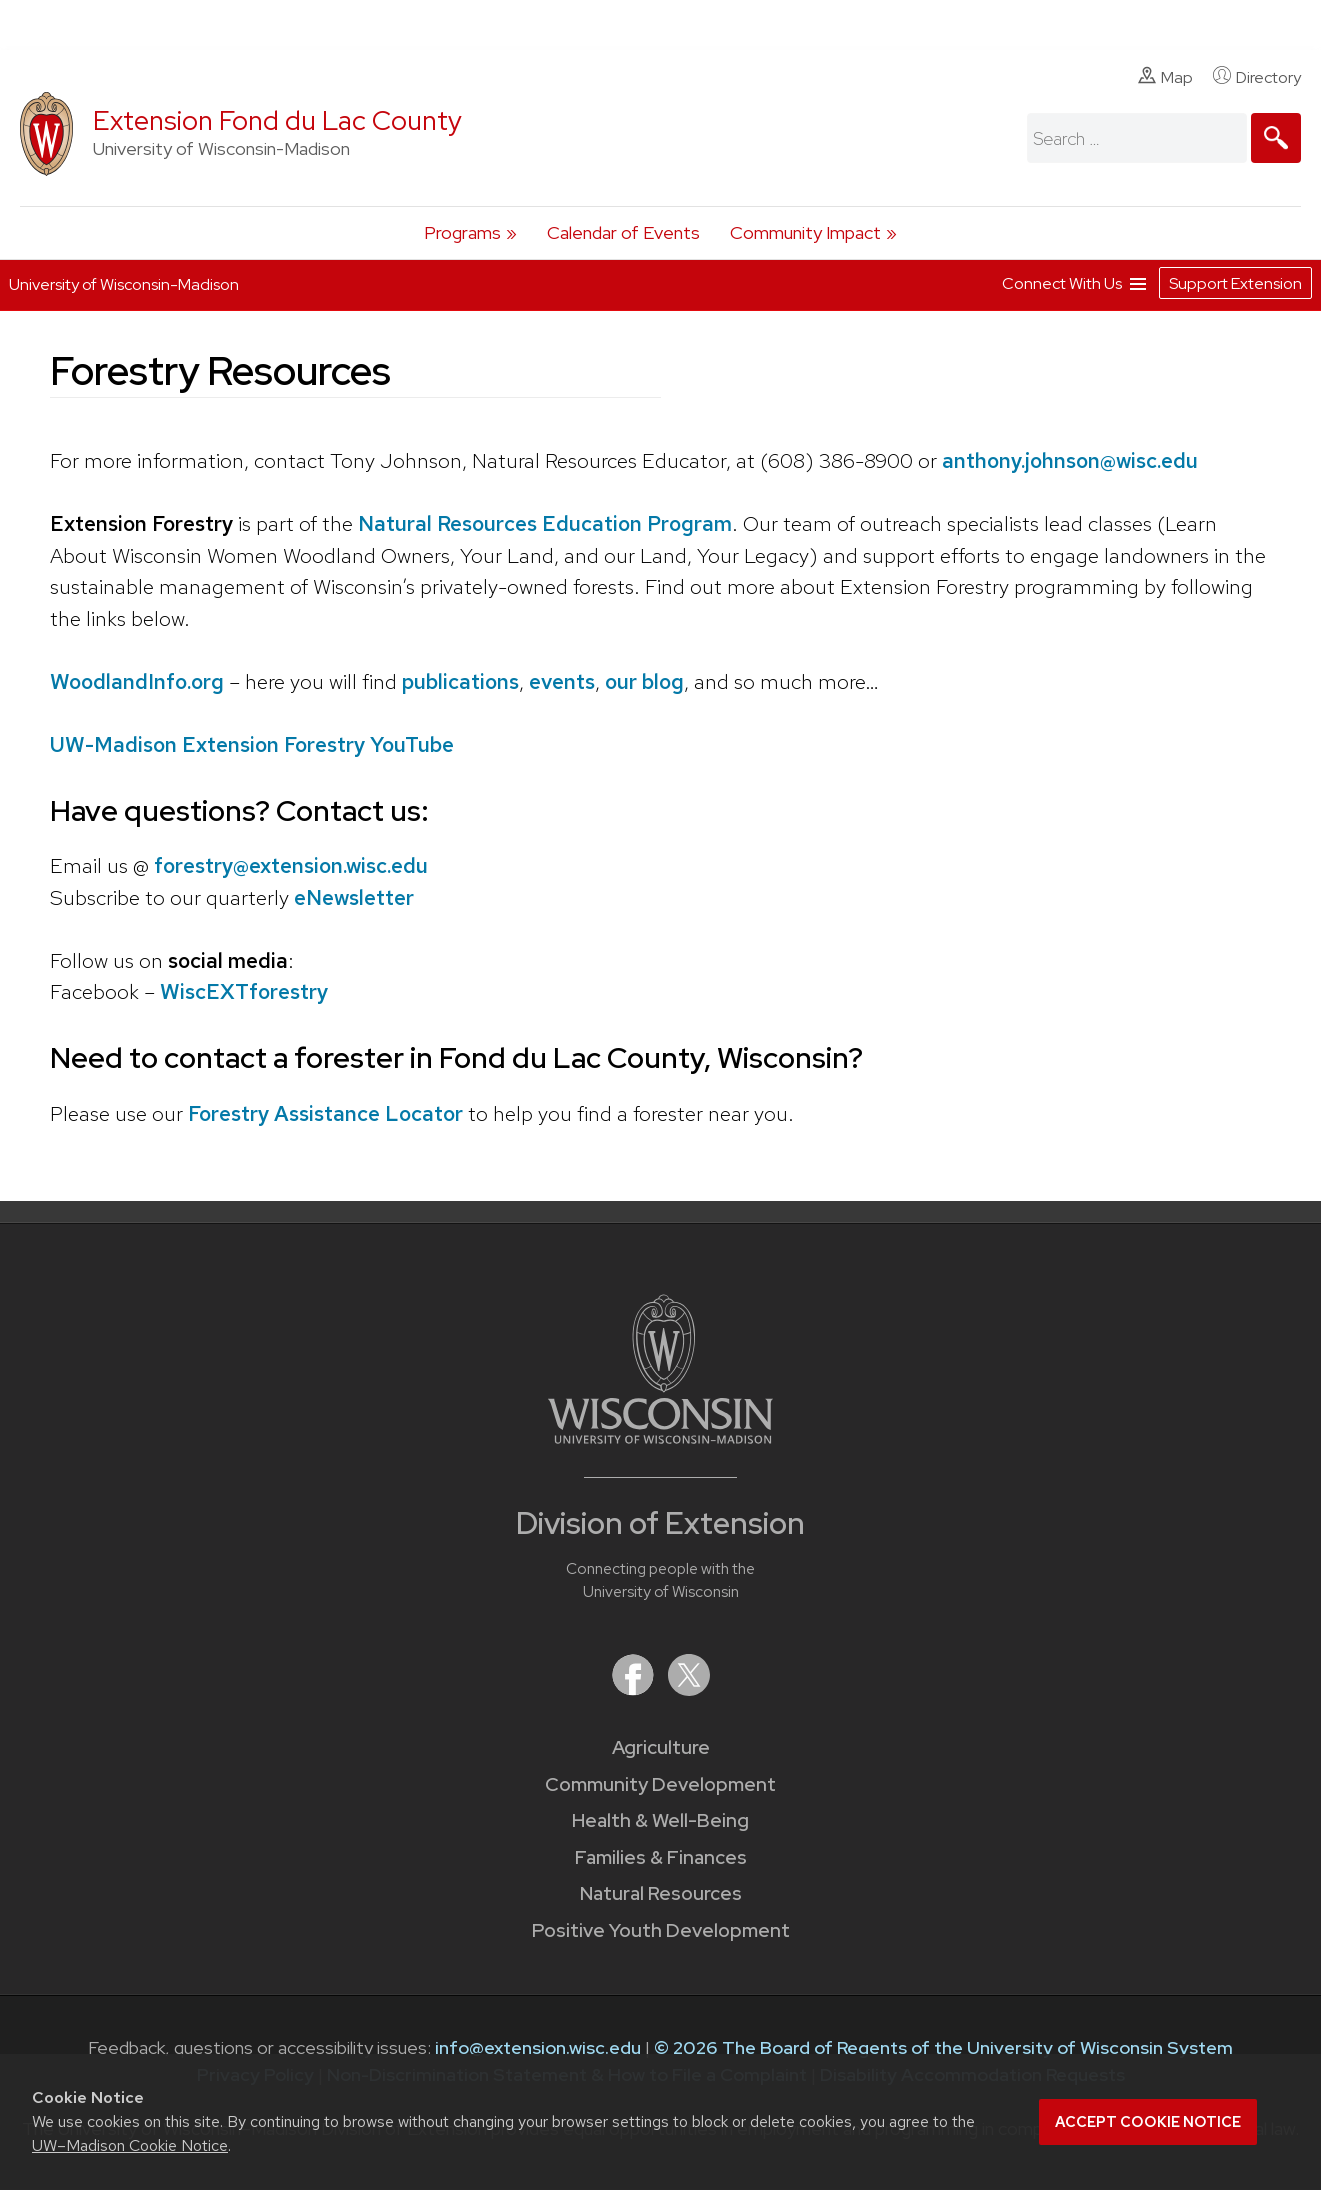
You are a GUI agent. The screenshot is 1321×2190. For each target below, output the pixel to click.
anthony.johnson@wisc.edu (1070, 460)
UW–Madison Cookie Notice (130, 2145)
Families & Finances (661, 1857)
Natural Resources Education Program (545, 523)
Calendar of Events (623, 232)
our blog (644, 681)
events (562, 681)
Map (1165, 77)
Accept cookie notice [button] (1148, 2122)
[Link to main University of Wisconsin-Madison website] (660, 1437)
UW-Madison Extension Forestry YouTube (252, 744)
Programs (462, 232)
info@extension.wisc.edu (538, 2047)
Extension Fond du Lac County (277, 120)
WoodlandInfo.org (137, 681)
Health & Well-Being (660, 1820)
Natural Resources (661, 1893)
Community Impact (805, 232)
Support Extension (1235, 282)
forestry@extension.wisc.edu (291, 865)
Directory (1257, 77)
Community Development (660, 1784)
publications (460, 681)
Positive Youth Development (661, 1930)
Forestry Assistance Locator (325, 1113)
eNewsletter (354, 897)
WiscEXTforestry (244, 991)
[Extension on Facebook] (635, 1689)
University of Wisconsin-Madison (124, 283)
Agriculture (661, 1747)
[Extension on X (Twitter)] (689, 1689)
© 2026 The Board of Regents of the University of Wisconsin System (943, 2047)
